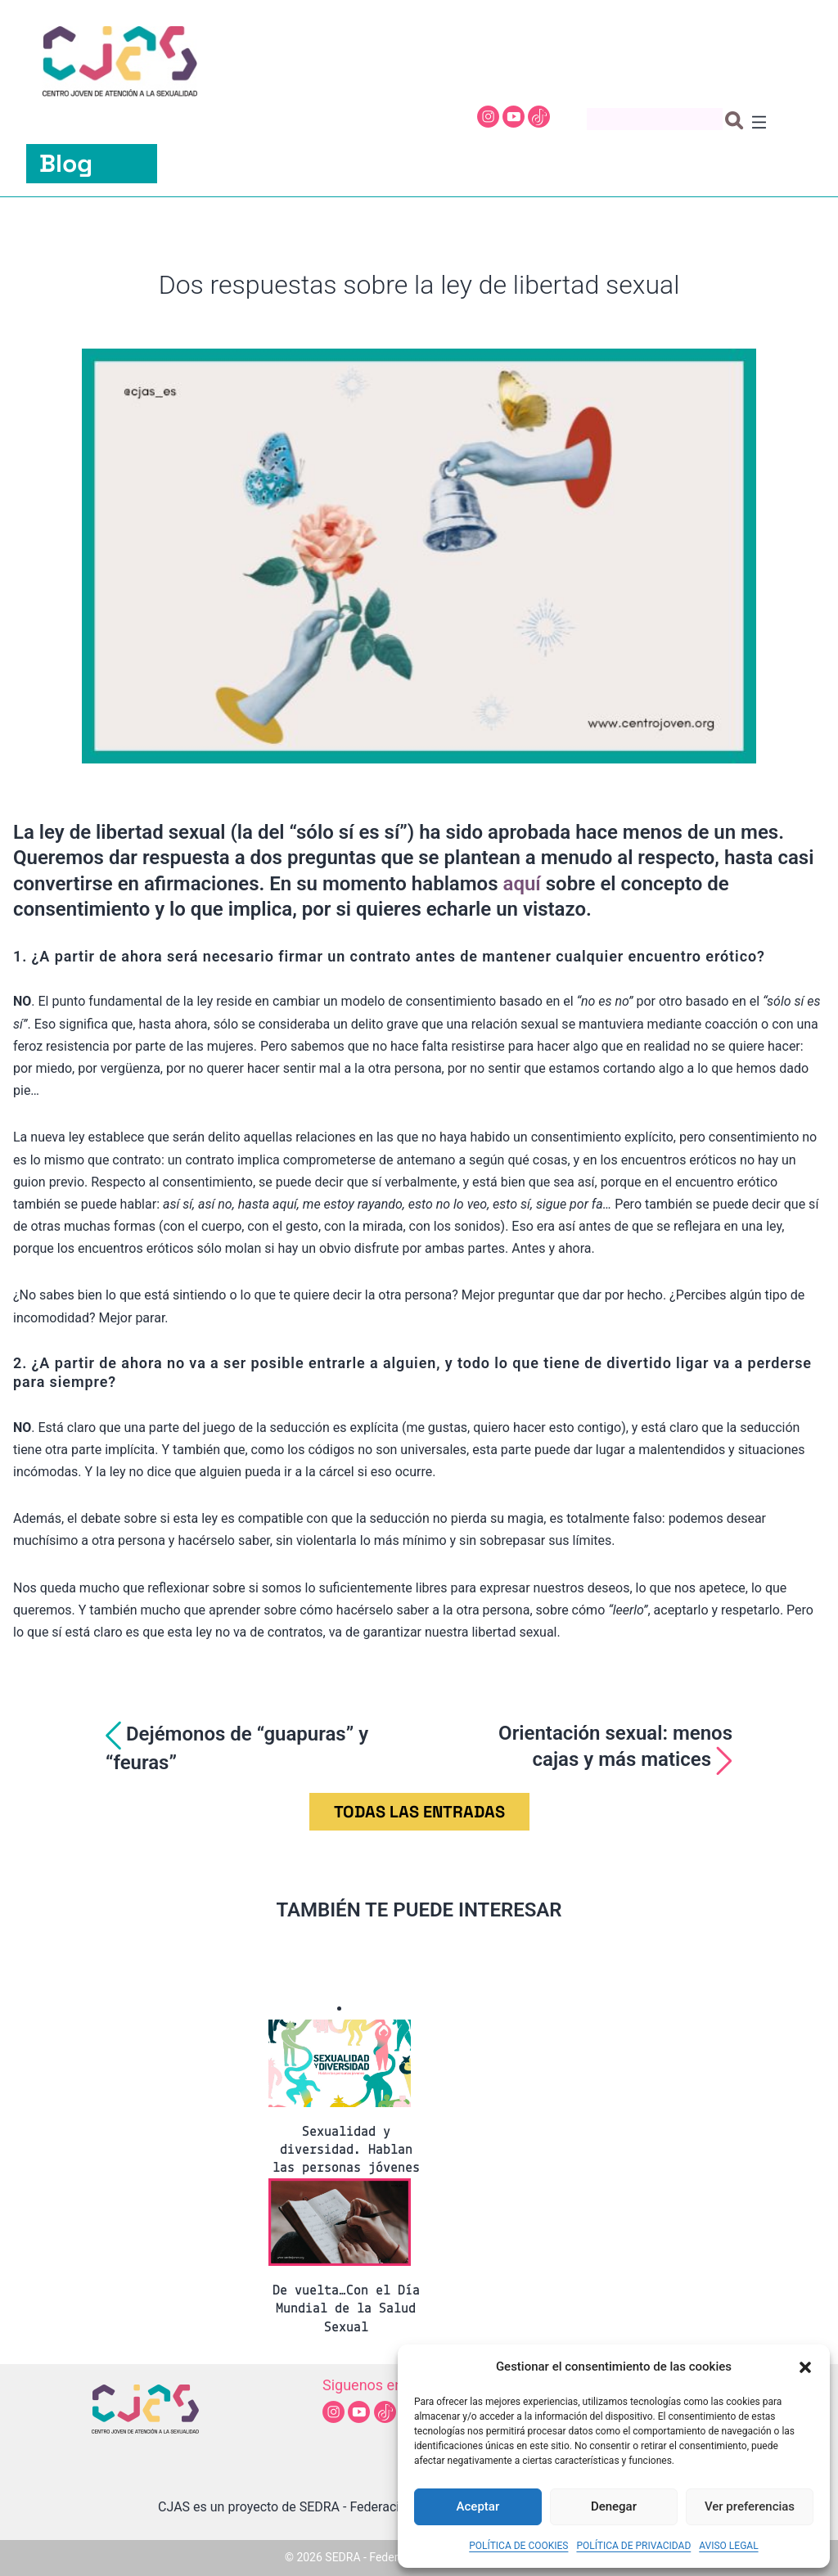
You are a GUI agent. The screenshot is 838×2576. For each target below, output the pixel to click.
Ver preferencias (750, 2506)
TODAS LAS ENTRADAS (419, 1811)
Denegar (614, 2506)
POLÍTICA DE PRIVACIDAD (633, 2545)
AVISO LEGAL (728, 2545)
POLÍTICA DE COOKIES (518, 2545)
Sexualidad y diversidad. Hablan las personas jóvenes (346, 2150)
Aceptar (478, 2506)
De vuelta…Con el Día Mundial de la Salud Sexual (346, 2309)
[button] (805, 2367)
